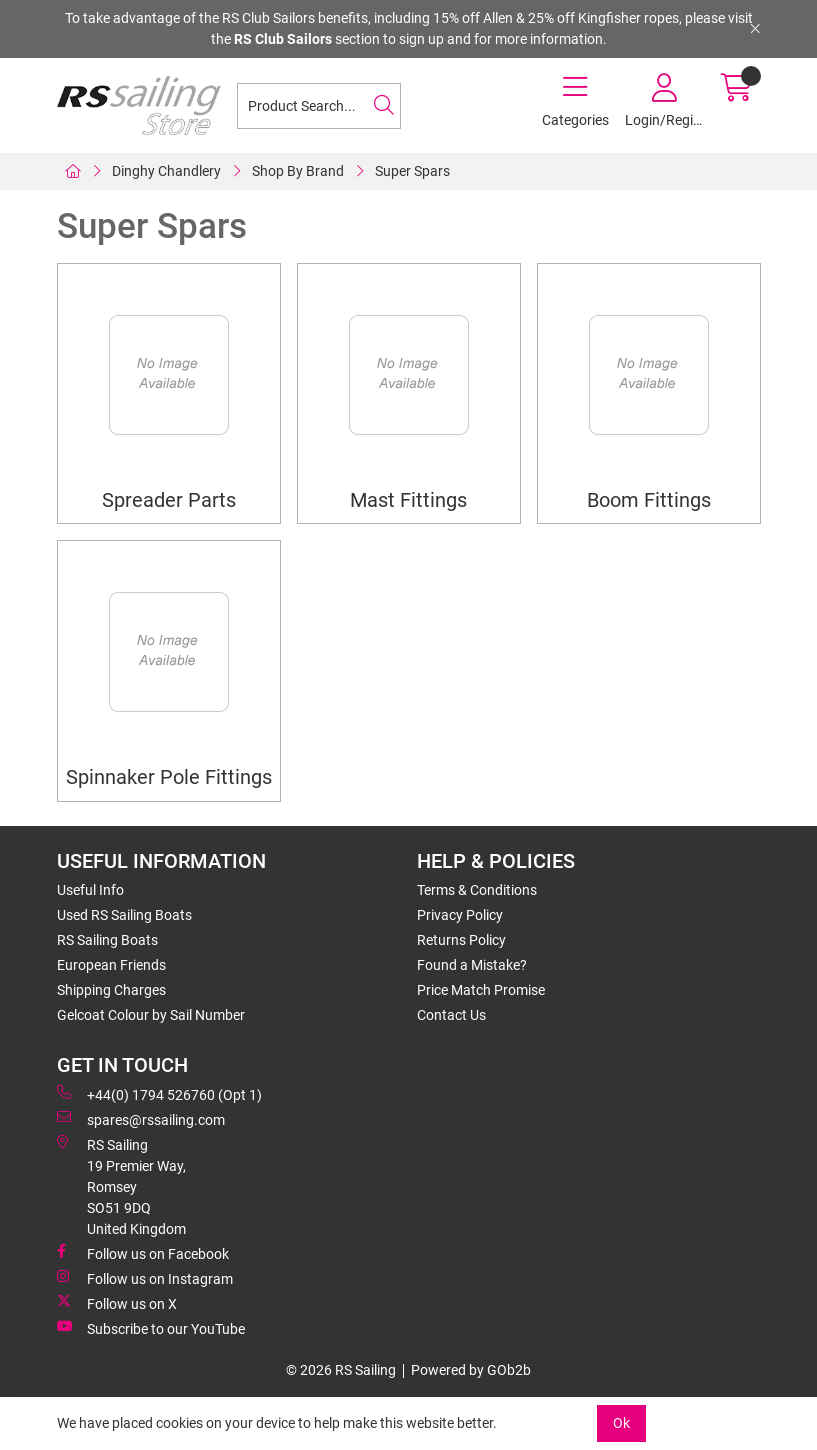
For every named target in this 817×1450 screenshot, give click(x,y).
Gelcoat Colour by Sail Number (151, 1015)
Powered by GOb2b (471, 1370)
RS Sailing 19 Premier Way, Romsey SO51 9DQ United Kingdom (121, 1186)
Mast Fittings (408, 500)
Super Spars (412, 171)
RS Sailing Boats (107, 940)
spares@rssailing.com (141, 1119)
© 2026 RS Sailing (341, 1370)
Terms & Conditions (477, 890)
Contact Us (451, 1015)
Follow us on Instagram (145, 1278)
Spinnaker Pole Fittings (169, 777)
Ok (621, 1423)
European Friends (111, 965)
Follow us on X (117, 1303)
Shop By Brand (298, 171)
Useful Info (90, 890)
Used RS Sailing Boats (124, 915)
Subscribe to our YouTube (151, 1328)
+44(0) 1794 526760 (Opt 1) (159, 1094)
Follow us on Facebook (143, 1253)
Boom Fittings (649, 500)
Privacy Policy (460, 915)
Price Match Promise (481, 990)
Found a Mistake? (472, 965)
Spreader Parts (169, 500)
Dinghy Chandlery (166, 171)
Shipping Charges (111, 990)
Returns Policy (461, 940)
